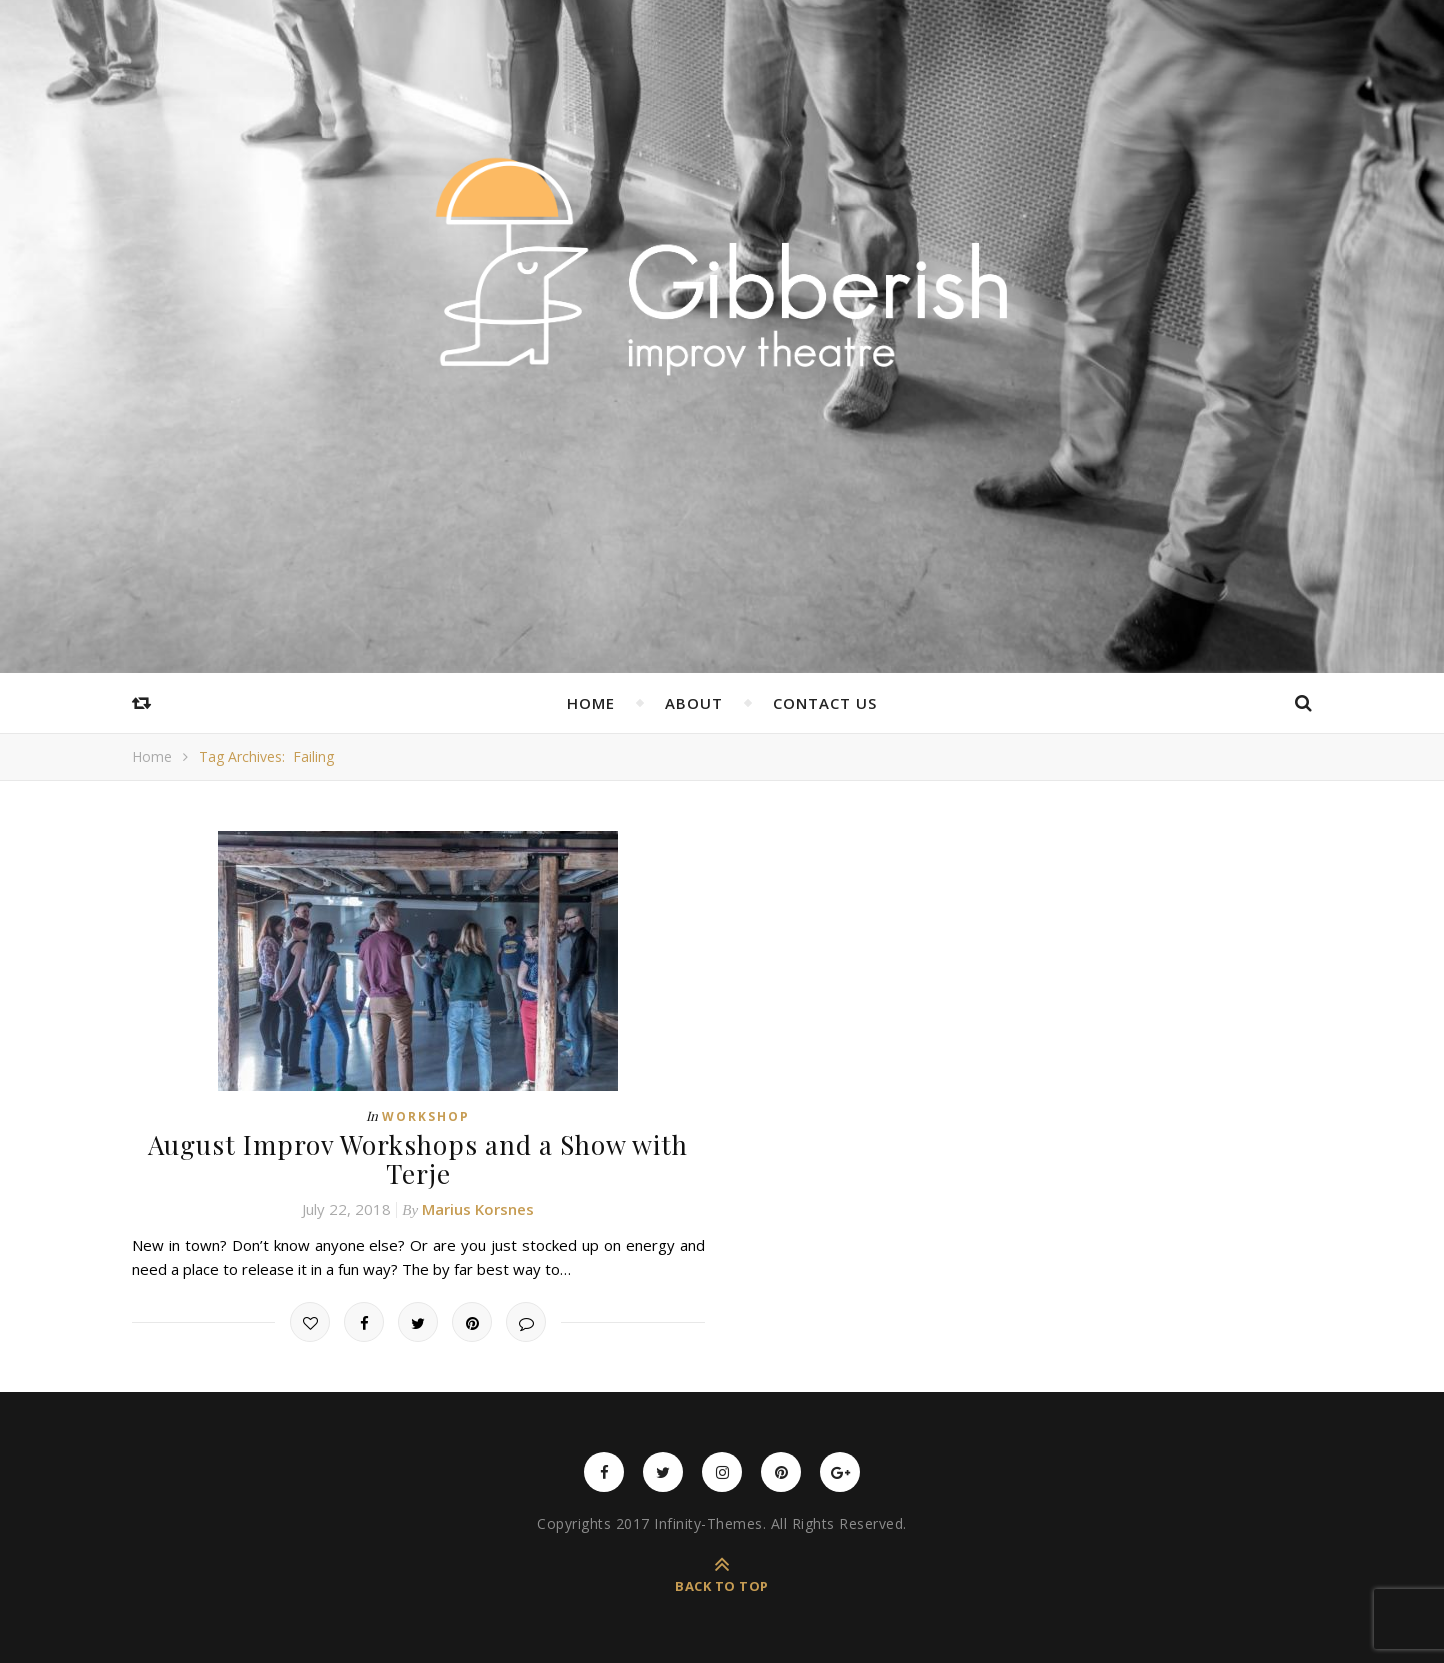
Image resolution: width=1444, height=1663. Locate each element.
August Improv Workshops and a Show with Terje (418, 1159)
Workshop (426, 1116)
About (694, 703)
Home (591, 703)
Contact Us (825, 703)
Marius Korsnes (478, 1209)
